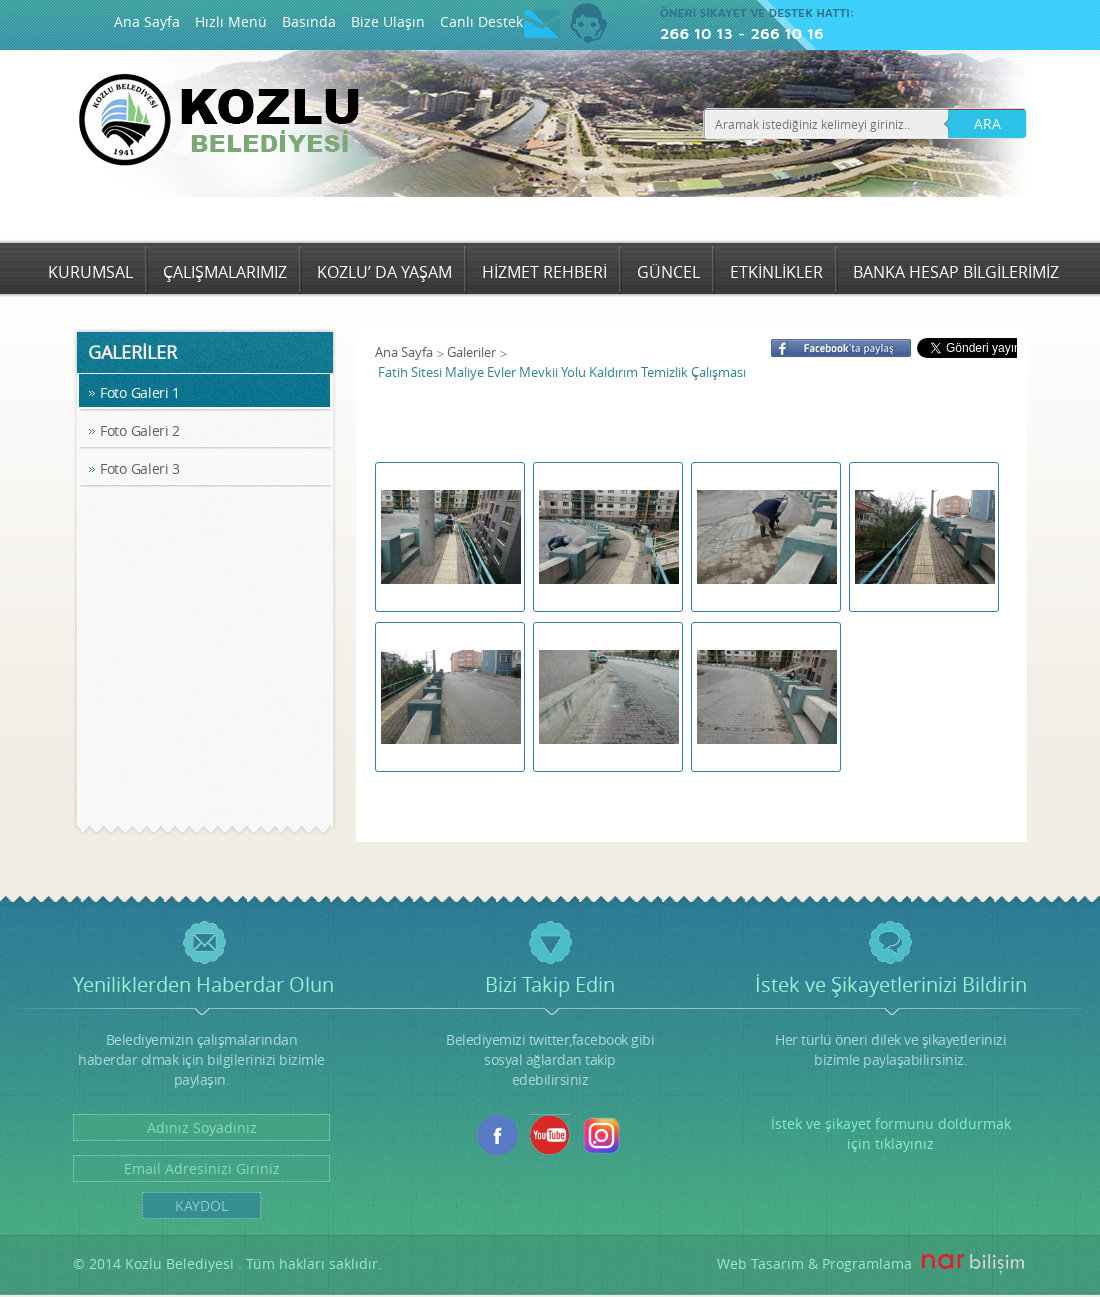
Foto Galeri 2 (140, 430)
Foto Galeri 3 (140, 468)
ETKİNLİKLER (776, 272)
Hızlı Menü (231, 21)
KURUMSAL (90, 272)
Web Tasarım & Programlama (814, 1263)
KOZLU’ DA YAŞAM (384, 272)
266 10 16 (786, 33)
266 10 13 (696, 33)
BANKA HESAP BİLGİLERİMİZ (956, 272)
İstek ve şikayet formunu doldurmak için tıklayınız (891, 1133)
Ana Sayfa (147, 21)
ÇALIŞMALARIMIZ (225, 272)
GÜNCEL (668, 272)
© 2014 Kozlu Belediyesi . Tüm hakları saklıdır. (227, 1263)
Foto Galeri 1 (140, 392)
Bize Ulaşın (388, 21)
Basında (309, 21)
